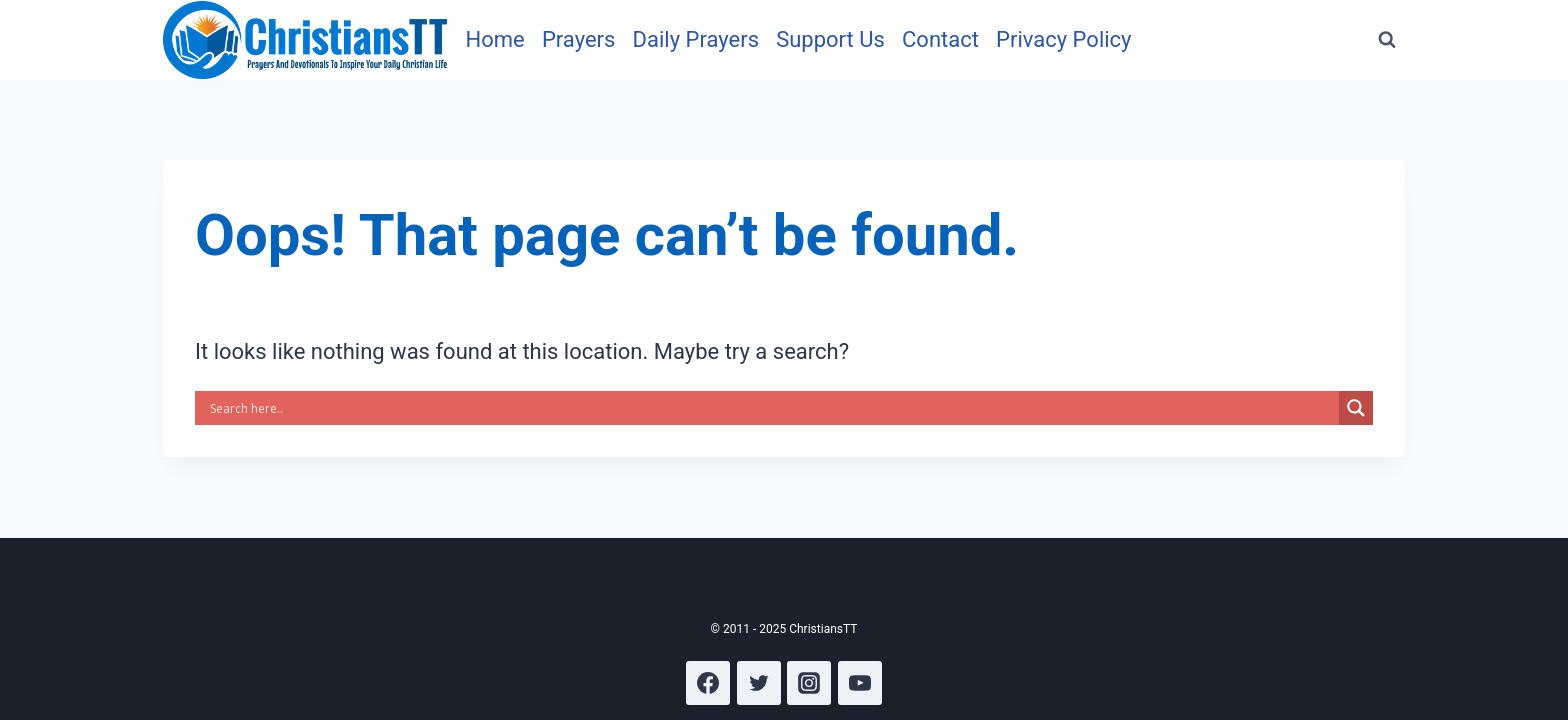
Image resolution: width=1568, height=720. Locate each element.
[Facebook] (708, 683)
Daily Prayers (696, 39)
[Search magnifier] (1356, 408)
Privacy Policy (1063, 39)
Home (495, 39)
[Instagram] (809, 683)
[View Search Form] (1387, 40)
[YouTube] (860, 683)
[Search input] (772, 408)
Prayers (578, 39)
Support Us (830, 39)
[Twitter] (759, 683)
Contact (940, 39)
